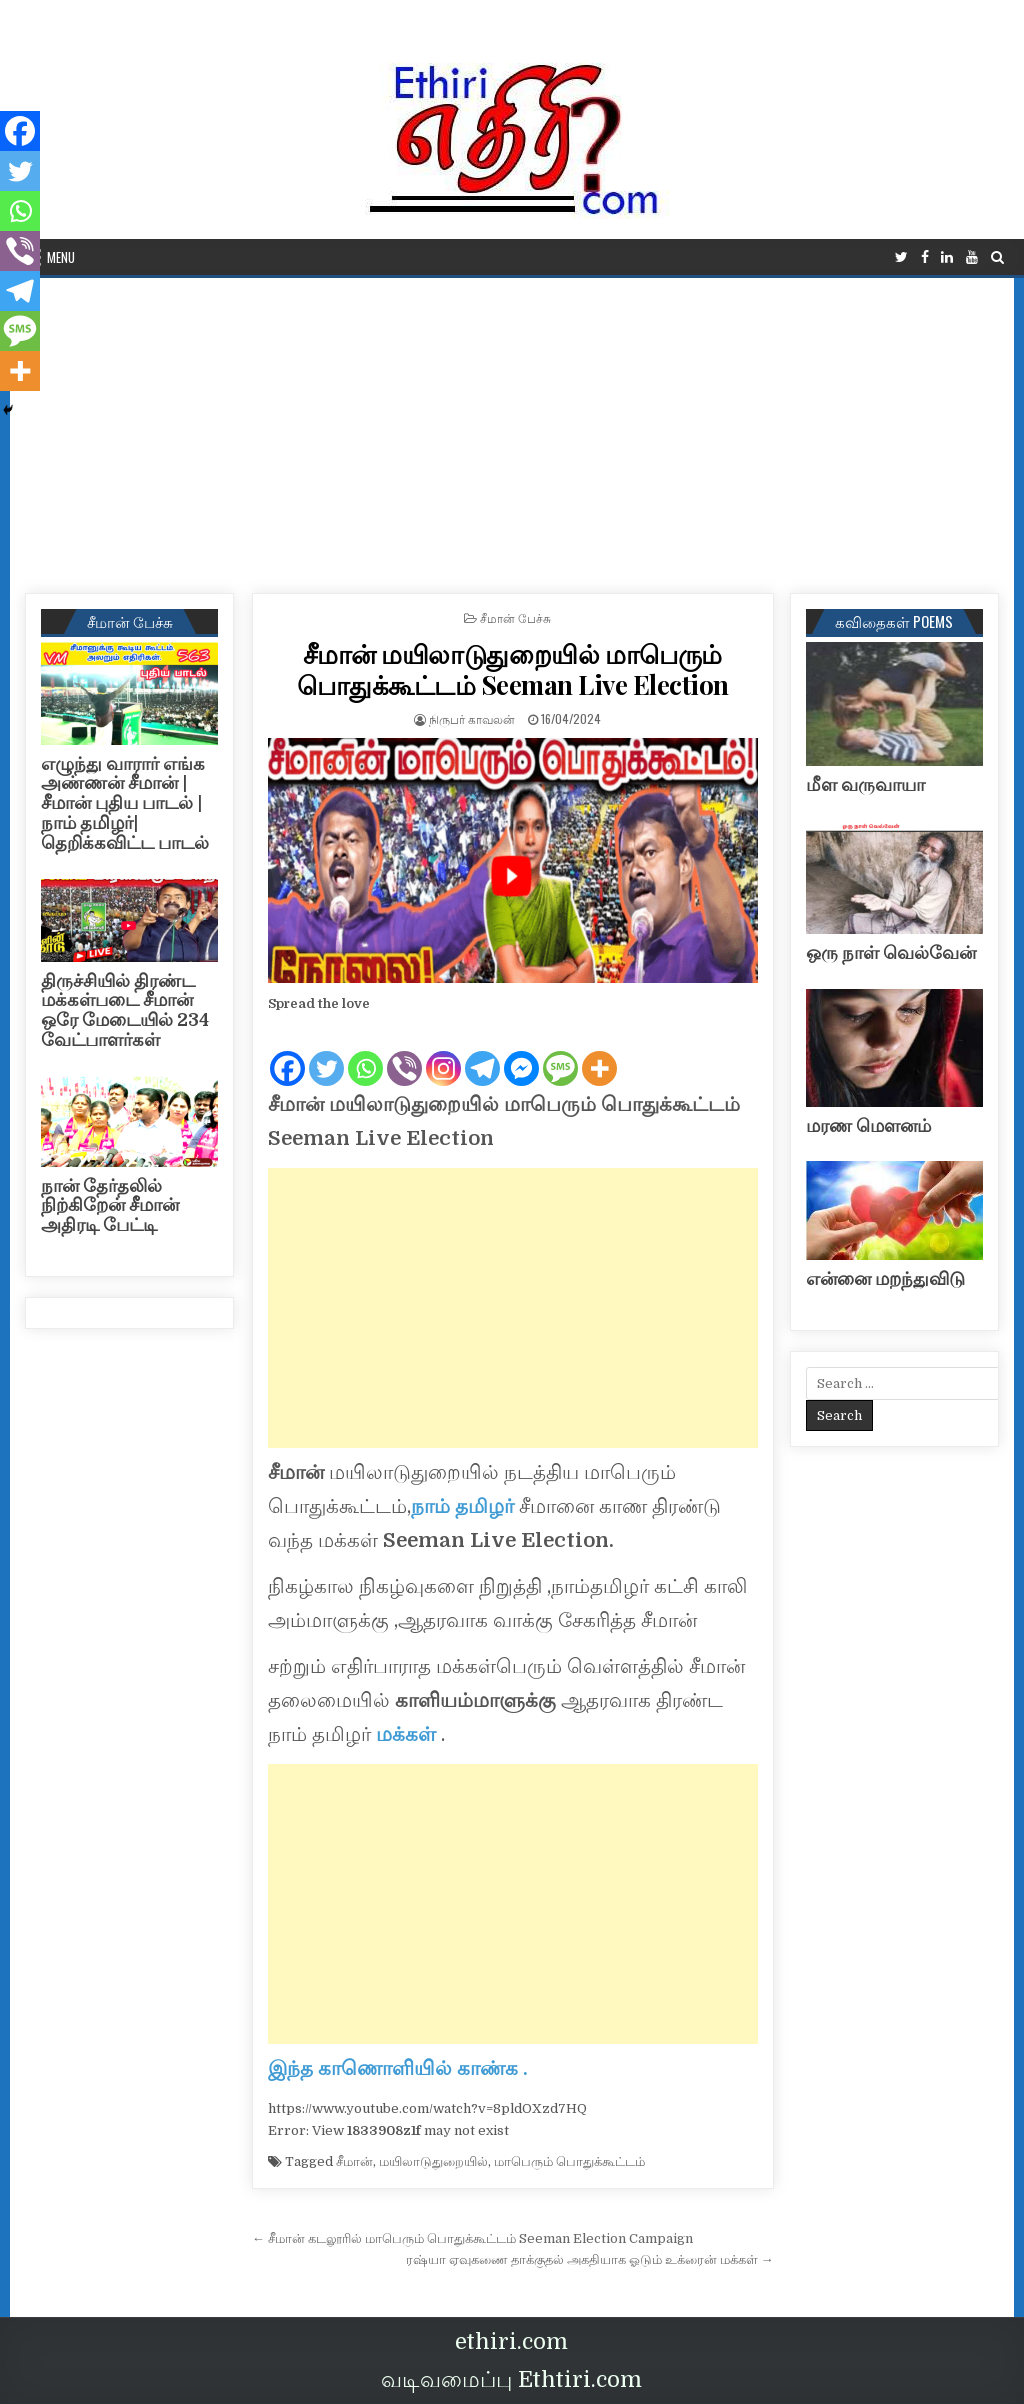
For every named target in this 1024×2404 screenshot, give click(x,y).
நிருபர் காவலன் (472, 718)
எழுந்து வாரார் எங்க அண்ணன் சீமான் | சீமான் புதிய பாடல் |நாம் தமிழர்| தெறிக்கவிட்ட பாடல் (125, 803)
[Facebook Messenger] (521, 1052)
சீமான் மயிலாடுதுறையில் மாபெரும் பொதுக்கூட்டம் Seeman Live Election (513, 669)
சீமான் (354, 2161)
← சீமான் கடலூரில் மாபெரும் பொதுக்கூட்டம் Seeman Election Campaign (472, 2238)
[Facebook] (287, 1052)
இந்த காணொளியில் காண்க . (398, 2068)
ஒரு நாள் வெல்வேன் (891, 953)
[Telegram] (482, 1052)
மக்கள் (408, 1734)
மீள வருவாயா (865, 785)
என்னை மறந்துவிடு (885, 1279)
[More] (599, 1052)
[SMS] (560, 1052)
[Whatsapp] (365, 1052)
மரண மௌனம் (868, 1126)
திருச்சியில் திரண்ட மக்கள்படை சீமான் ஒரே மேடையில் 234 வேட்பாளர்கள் (125, 1010)
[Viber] (404, 1052)
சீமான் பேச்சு (515, 617)
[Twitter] (326, 1052)
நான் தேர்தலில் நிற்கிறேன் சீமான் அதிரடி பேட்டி (110, 1206)
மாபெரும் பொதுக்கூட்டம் (569, 2161)
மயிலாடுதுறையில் (433, 2161)
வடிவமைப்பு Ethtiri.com (511, 2379)
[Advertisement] (512, 428)
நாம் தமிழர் (462, 1506)
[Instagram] (443, 1052)
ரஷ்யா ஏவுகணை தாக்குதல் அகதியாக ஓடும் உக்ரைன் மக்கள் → (590, 2259)
